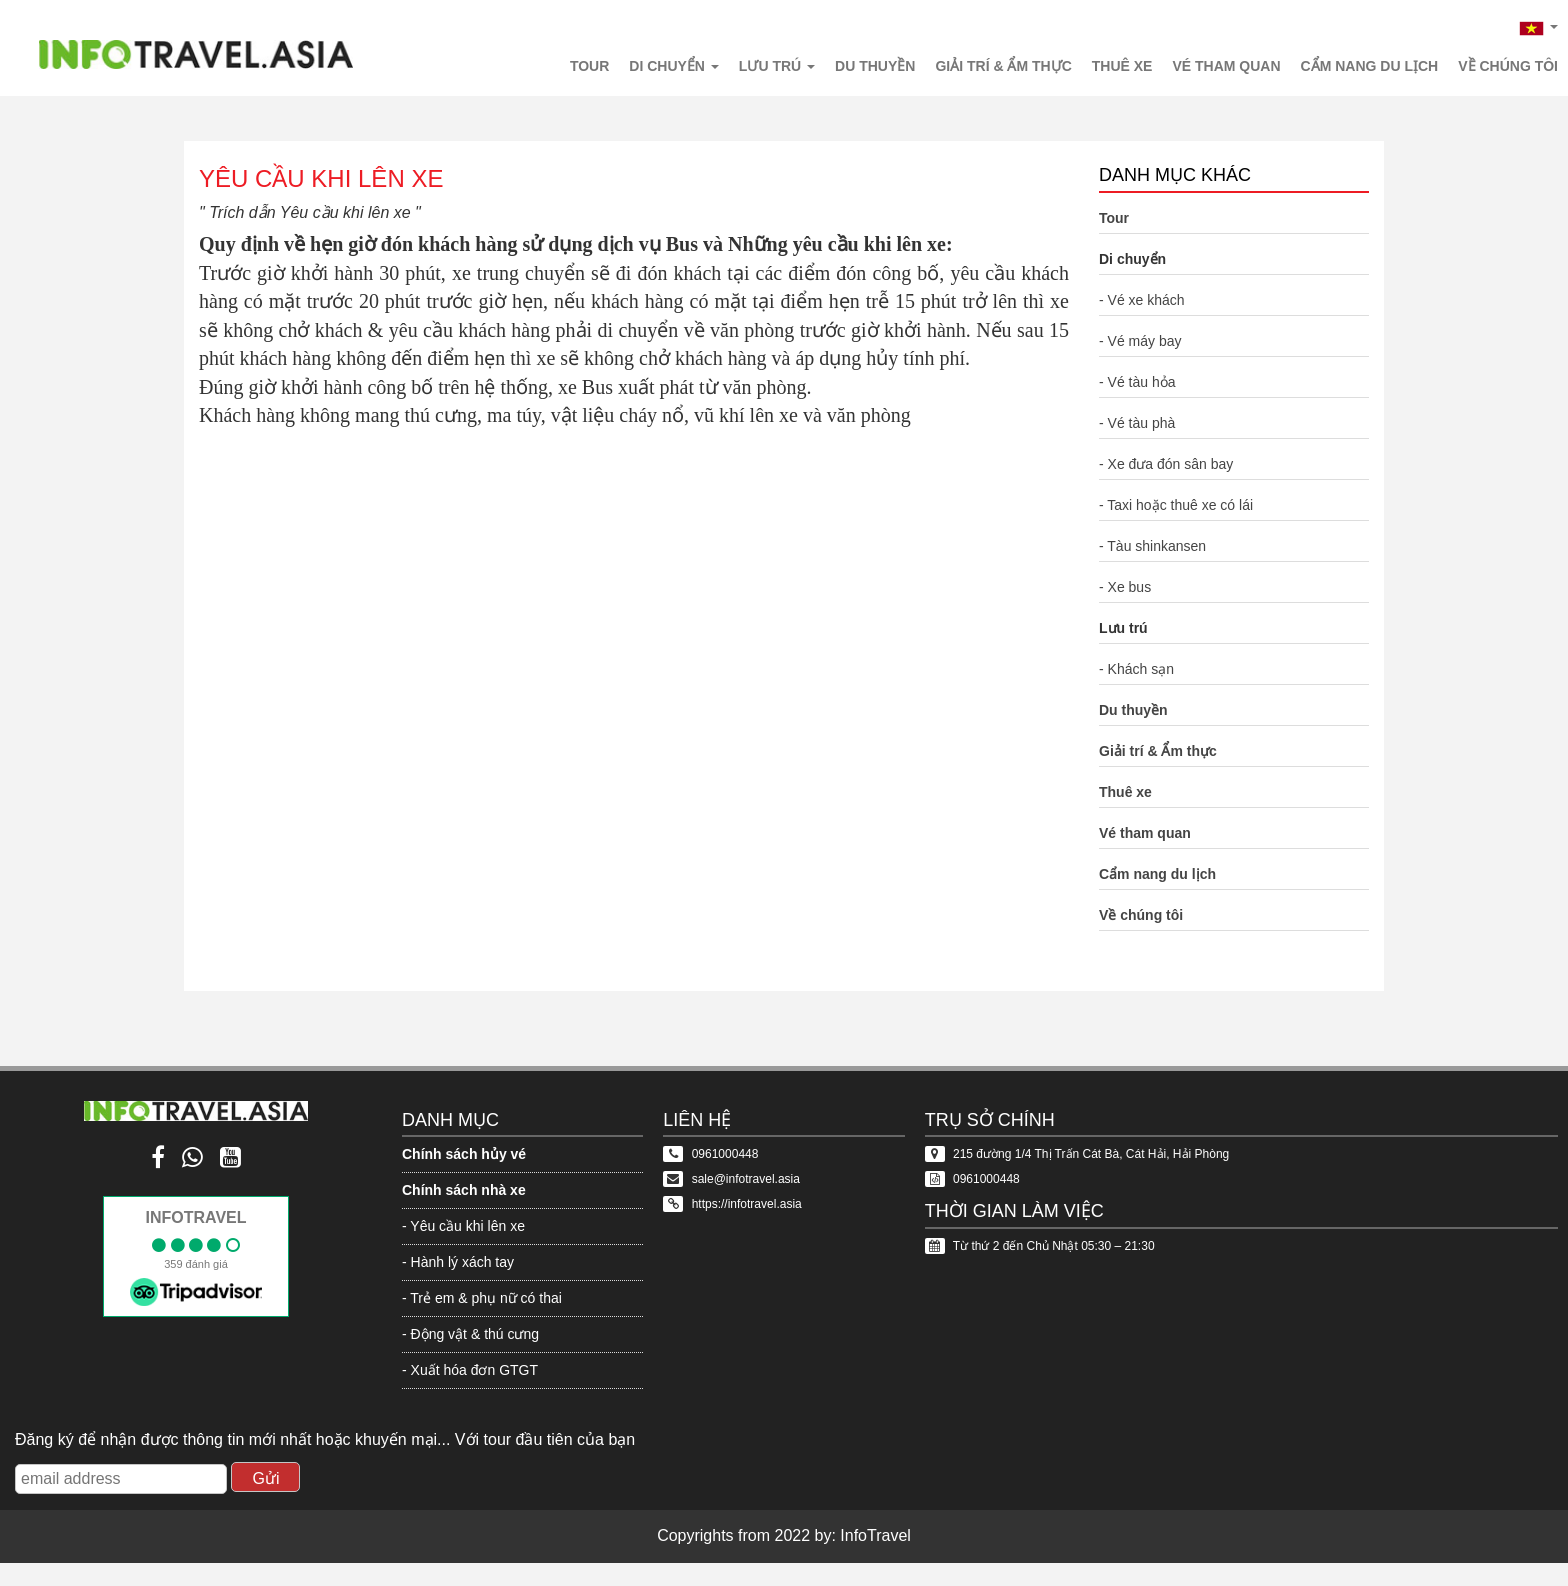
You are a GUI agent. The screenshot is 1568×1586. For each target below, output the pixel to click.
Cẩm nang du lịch (1370, 66)
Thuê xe (1122, 66)
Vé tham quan (1226, 66)
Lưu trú (777, 66)
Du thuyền (875, 66)
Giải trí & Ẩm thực (1003, 66)
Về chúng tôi (1508, 66)
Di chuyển (674, 66)
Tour (589, 66)
